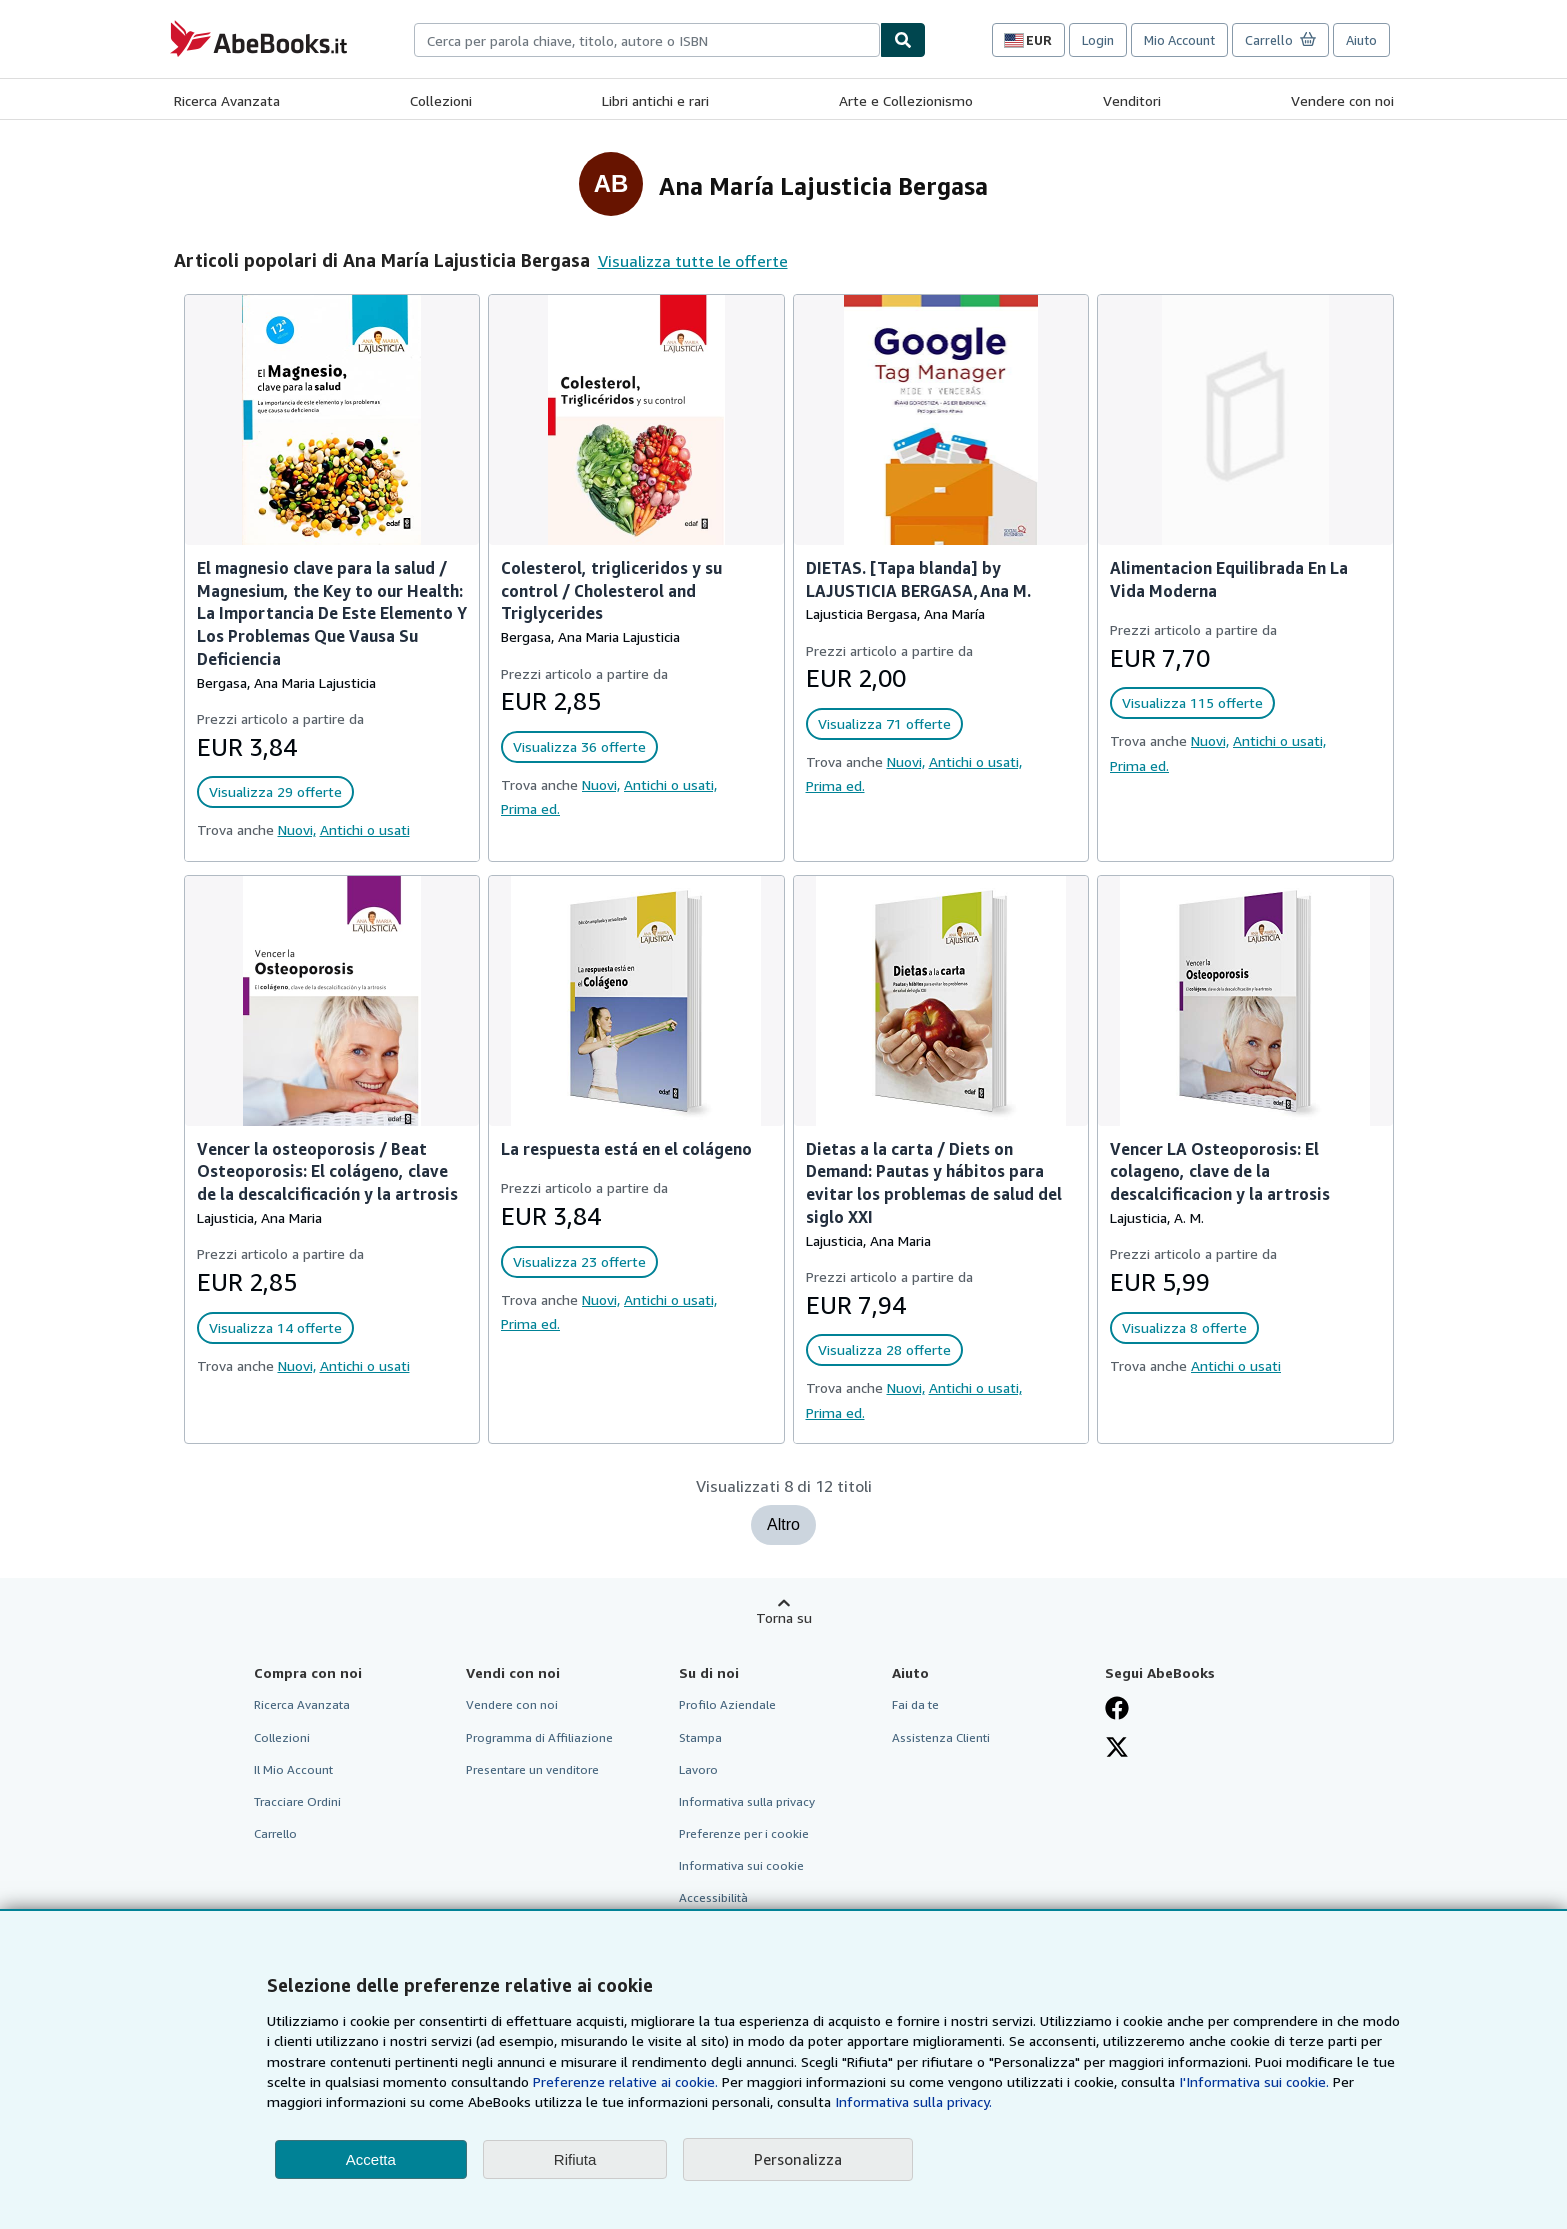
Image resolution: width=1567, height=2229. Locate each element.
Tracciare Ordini (297, 1801)
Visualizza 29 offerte (275, 791)
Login (1098, 40)
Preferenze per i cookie (744, 1833)
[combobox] (647, 40)
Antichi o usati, (670, 784)
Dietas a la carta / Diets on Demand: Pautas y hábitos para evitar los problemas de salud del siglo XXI (934, 1183)
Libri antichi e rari (655, 100)
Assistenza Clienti (941, 1737)
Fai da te (915, 1704)
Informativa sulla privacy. (913, 2101)
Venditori (1132, 100)
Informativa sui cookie (741, 1865)
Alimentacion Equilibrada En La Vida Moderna (1229, 579)
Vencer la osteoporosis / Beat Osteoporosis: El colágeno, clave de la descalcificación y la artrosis (327, 1172)
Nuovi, (297, 829)
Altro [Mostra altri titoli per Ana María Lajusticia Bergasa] (783, 1524)
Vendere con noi (1342, 100)
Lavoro (698, 1769)
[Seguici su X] (1117, 1747)
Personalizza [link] (798, 2159)
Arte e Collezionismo (906, 100)
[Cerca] (903, 40)
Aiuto (1361, 40)
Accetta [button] (371, 2159)
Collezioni (441, 100)
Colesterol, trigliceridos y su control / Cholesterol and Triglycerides (611, 591)
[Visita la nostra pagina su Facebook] (1117, 1708)
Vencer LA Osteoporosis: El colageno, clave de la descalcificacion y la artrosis (1220, 1172)
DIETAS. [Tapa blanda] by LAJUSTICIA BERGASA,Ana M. (918, 579)
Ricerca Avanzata (227, 100)
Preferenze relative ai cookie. (625, 2081)
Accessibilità (713, 1897)
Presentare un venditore (532, 1769)
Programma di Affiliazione (539, 1737)
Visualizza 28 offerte (884, 1349)
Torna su (784, 1617)
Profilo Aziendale (727, 1704)
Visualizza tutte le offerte (693, 261)
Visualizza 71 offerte (884, 723)
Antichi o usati (365, 829)
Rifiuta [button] (575, 2159)
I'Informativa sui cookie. (1254, 2081)
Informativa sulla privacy (747, 1801)
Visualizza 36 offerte (579, 746)
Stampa (700, 1737)
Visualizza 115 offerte (1192, 702)
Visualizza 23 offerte (579, 1261)
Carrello (275, 1833)
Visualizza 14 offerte (275, 1327)
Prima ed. (530, 808)
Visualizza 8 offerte (1184, 1327)
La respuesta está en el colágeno (626, 1149)
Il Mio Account (293, 1769)
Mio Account (1179, 40)
